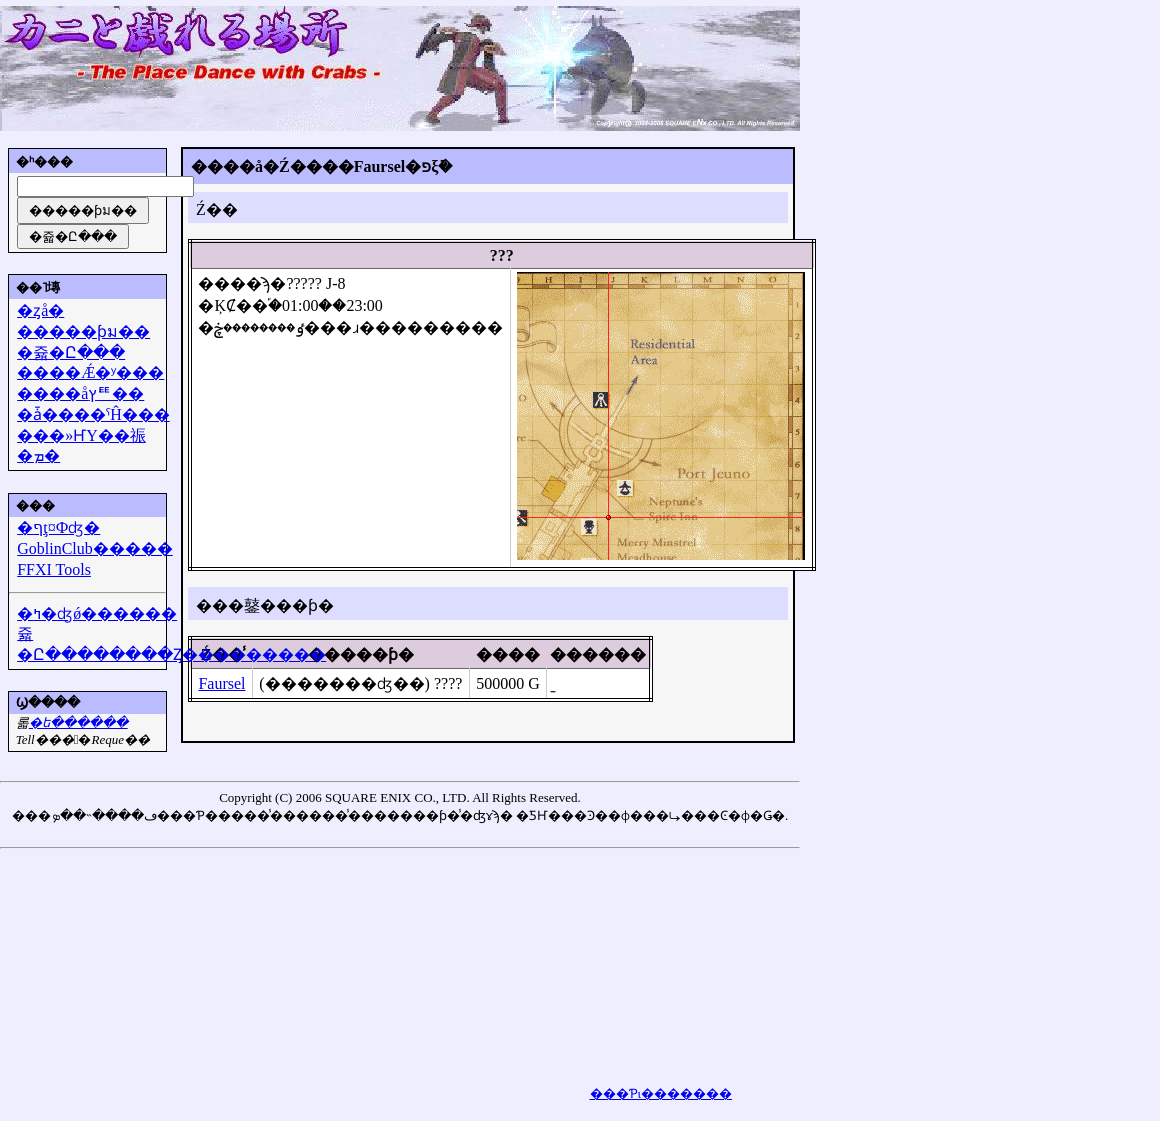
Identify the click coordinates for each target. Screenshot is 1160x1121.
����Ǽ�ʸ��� (90, 372)
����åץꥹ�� (80, 393)
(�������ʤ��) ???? (360, 683)
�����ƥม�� (83, 331)
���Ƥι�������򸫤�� (661, 1093)
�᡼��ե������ (78, 722)
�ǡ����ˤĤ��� (93, 414)
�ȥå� (40, 310)
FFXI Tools (54, 569)
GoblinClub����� (95, 548)
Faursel (221, 683)
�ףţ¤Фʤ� (58, 527)
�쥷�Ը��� (71, 352)
